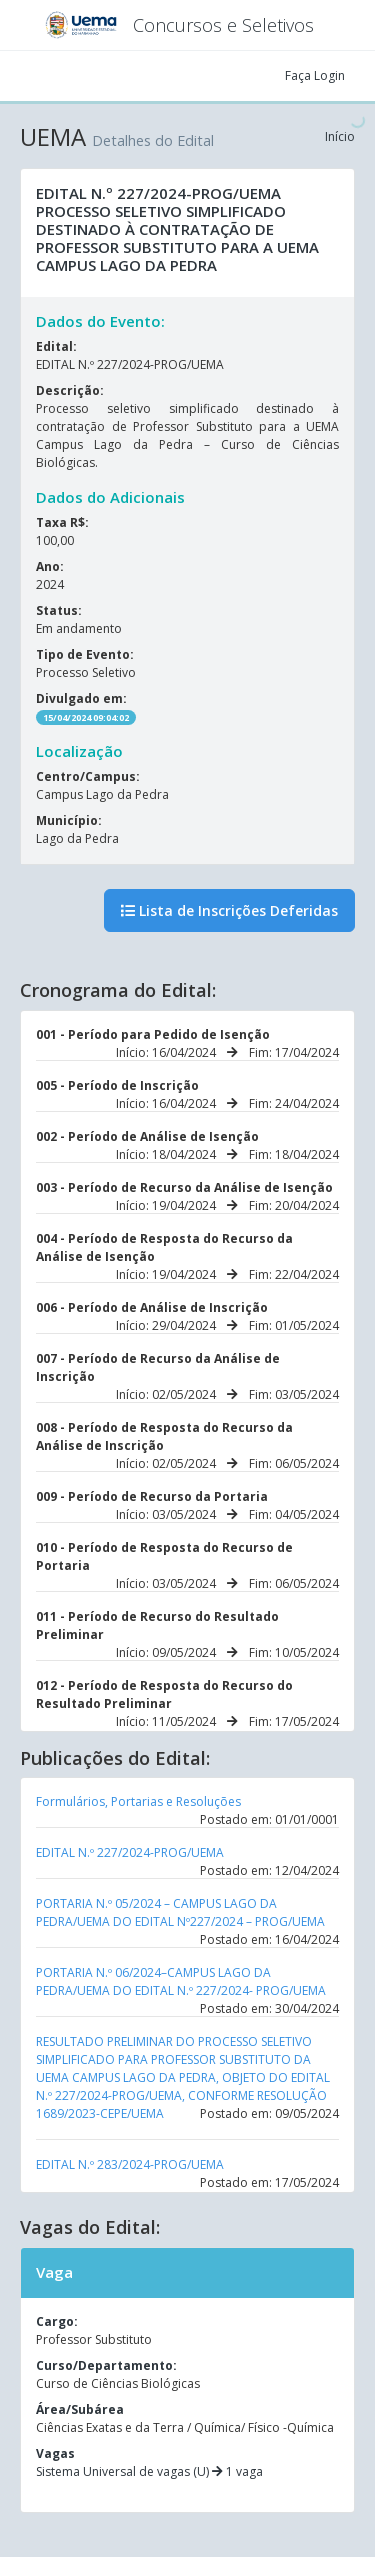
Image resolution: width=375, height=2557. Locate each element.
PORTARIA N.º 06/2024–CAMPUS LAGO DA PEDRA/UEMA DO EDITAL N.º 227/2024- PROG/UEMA (181, 1981)
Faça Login (315, 75)
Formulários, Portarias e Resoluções (138, 1801)
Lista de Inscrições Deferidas (229, 910)
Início (340, 136)
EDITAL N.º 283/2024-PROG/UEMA (130, 2164)
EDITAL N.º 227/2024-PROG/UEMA (130, 1852)
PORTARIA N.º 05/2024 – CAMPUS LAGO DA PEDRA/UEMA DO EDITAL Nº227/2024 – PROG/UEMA (180, 1912)
